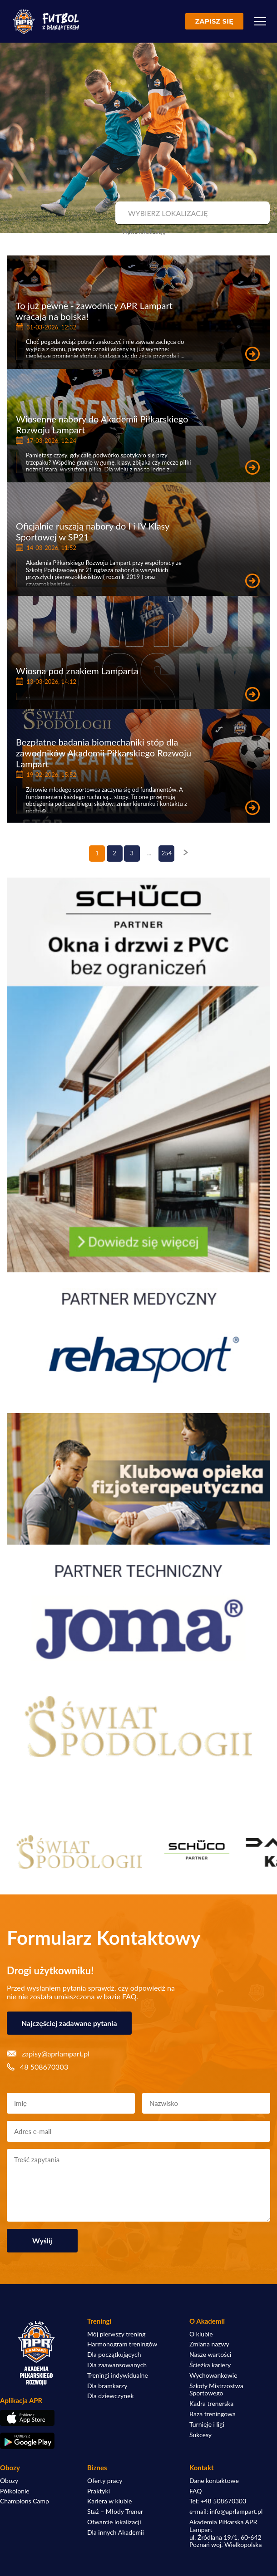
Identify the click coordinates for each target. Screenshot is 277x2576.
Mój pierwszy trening (116, 2334)
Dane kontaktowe (214, 2480)
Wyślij (42, 2240)
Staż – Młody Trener (115, 2511)
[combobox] (191, 213)
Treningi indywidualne (117, 2375)
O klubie (201, 2334)
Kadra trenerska (211, 2403)
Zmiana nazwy (209, 2344)
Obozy (9, 2480)
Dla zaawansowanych (117, 2365)
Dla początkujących (114, 2354)
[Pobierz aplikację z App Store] (36, 2418)
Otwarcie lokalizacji (114, 2522)
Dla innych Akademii (115, 2532)
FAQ (195, 2491)
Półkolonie (15, 2491)
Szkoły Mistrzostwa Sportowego (216, 2389)
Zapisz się (214, 21)
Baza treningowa (212, 2414)
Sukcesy (200, 2435)
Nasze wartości (210, 2354)
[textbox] (191, 213)
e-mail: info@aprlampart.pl (225, 2511)
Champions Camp (24, 2501)
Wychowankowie (213, 2375)
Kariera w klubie (109, 2501)
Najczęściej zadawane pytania (69, 2023)
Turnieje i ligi (206, 2424)
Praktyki (98, 2491)
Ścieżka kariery (210, 2365)
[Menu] (260, 21)
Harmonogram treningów (122, 2344)
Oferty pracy (104, 2480)
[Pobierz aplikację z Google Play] (36, 2441)
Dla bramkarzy (107, 2386)
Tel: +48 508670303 (217, 2501)
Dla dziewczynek (110, 2395)
